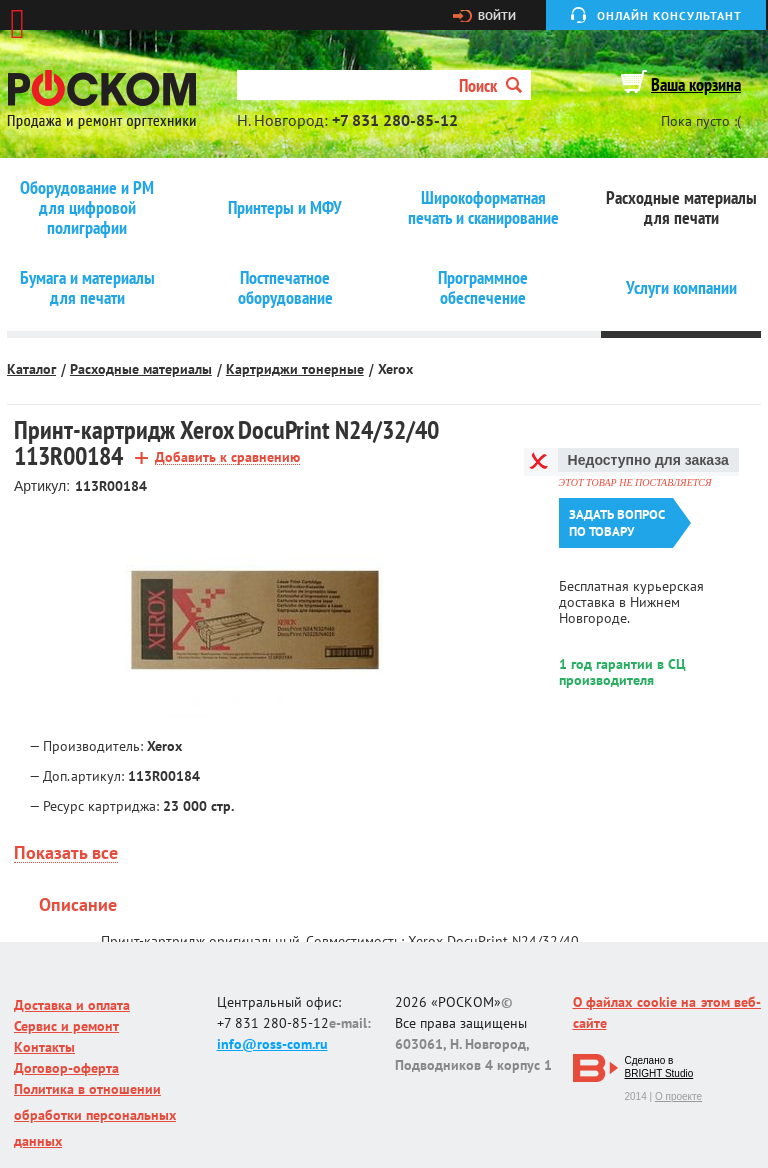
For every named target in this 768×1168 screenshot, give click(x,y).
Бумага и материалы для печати (87, 288)
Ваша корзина (696, 84)
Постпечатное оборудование (285, 288)
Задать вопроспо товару (617, 523)
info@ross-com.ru (272, 1044)
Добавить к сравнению (227, 457)
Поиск (490, 85)
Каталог (31, 369)
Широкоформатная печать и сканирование (483, 208)
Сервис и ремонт (66, 1026)
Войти (497, 16)
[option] (255, 620)
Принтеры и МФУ (285, 208)
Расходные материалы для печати (681, 208)
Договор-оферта (66, 1068)
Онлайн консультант (669, 15)
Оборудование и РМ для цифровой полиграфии (87, 208)
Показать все (66, 853)
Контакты (44, 1047)
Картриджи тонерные (295, 369)
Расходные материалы (141, 369)
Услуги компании (681, 288)
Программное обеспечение (483, 288)
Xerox (395, 369)
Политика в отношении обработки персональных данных (95, 1115)
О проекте (678, 1096)
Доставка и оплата (72, 1005)
